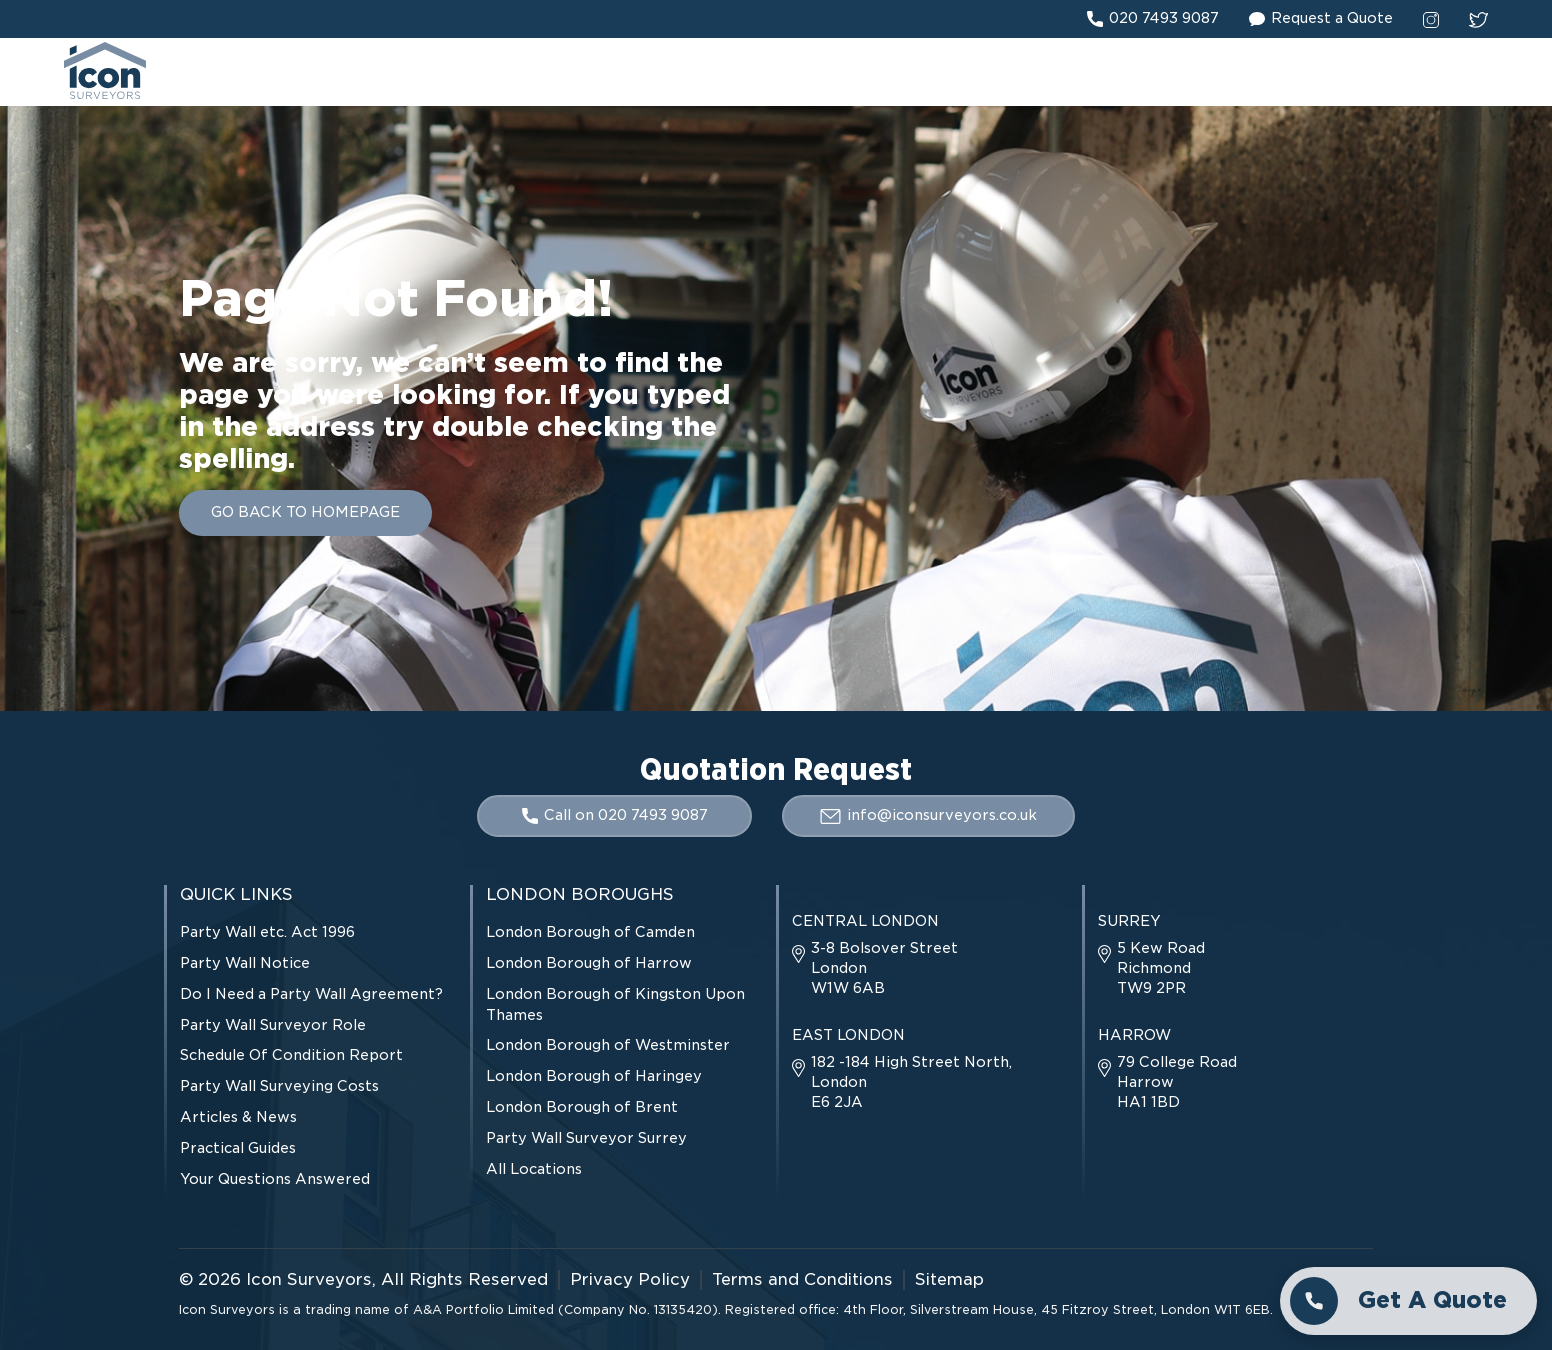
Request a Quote (1321, 19)
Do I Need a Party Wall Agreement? (311, 994)
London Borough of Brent (582, 1107)
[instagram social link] (1431, 19)
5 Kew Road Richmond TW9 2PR (1151, 968)
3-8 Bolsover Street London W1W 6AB (875, 968)
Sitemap (949, 1279)
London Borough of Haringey (594, 1076)
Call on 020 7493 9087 (615, 815)
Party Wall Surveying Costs (279, 1086)
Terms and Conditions (802, 1279)
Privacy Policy (630, 1279)
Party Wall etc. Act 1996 (267, 932)
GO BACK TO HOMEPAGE (305, 512)
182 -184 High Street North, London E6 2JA (902, 1082)
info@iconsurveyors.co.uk (928, 815)
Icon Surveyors (309, 1279)
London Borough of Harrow (589, 963)
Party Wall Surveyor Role (273, 1025)
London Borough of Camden (590, 932)
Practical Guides (238, 1148)
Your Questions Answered (275, 1179)
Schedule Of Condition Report (291, 1055)
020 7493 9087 (1153, 19)
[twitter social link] (1478, 19)
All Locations (534, 1169)
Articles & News (238, 1117)
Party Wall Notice (245, 963)
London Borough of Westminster (608, 1045)
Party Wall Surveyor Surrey (586, 1138)
